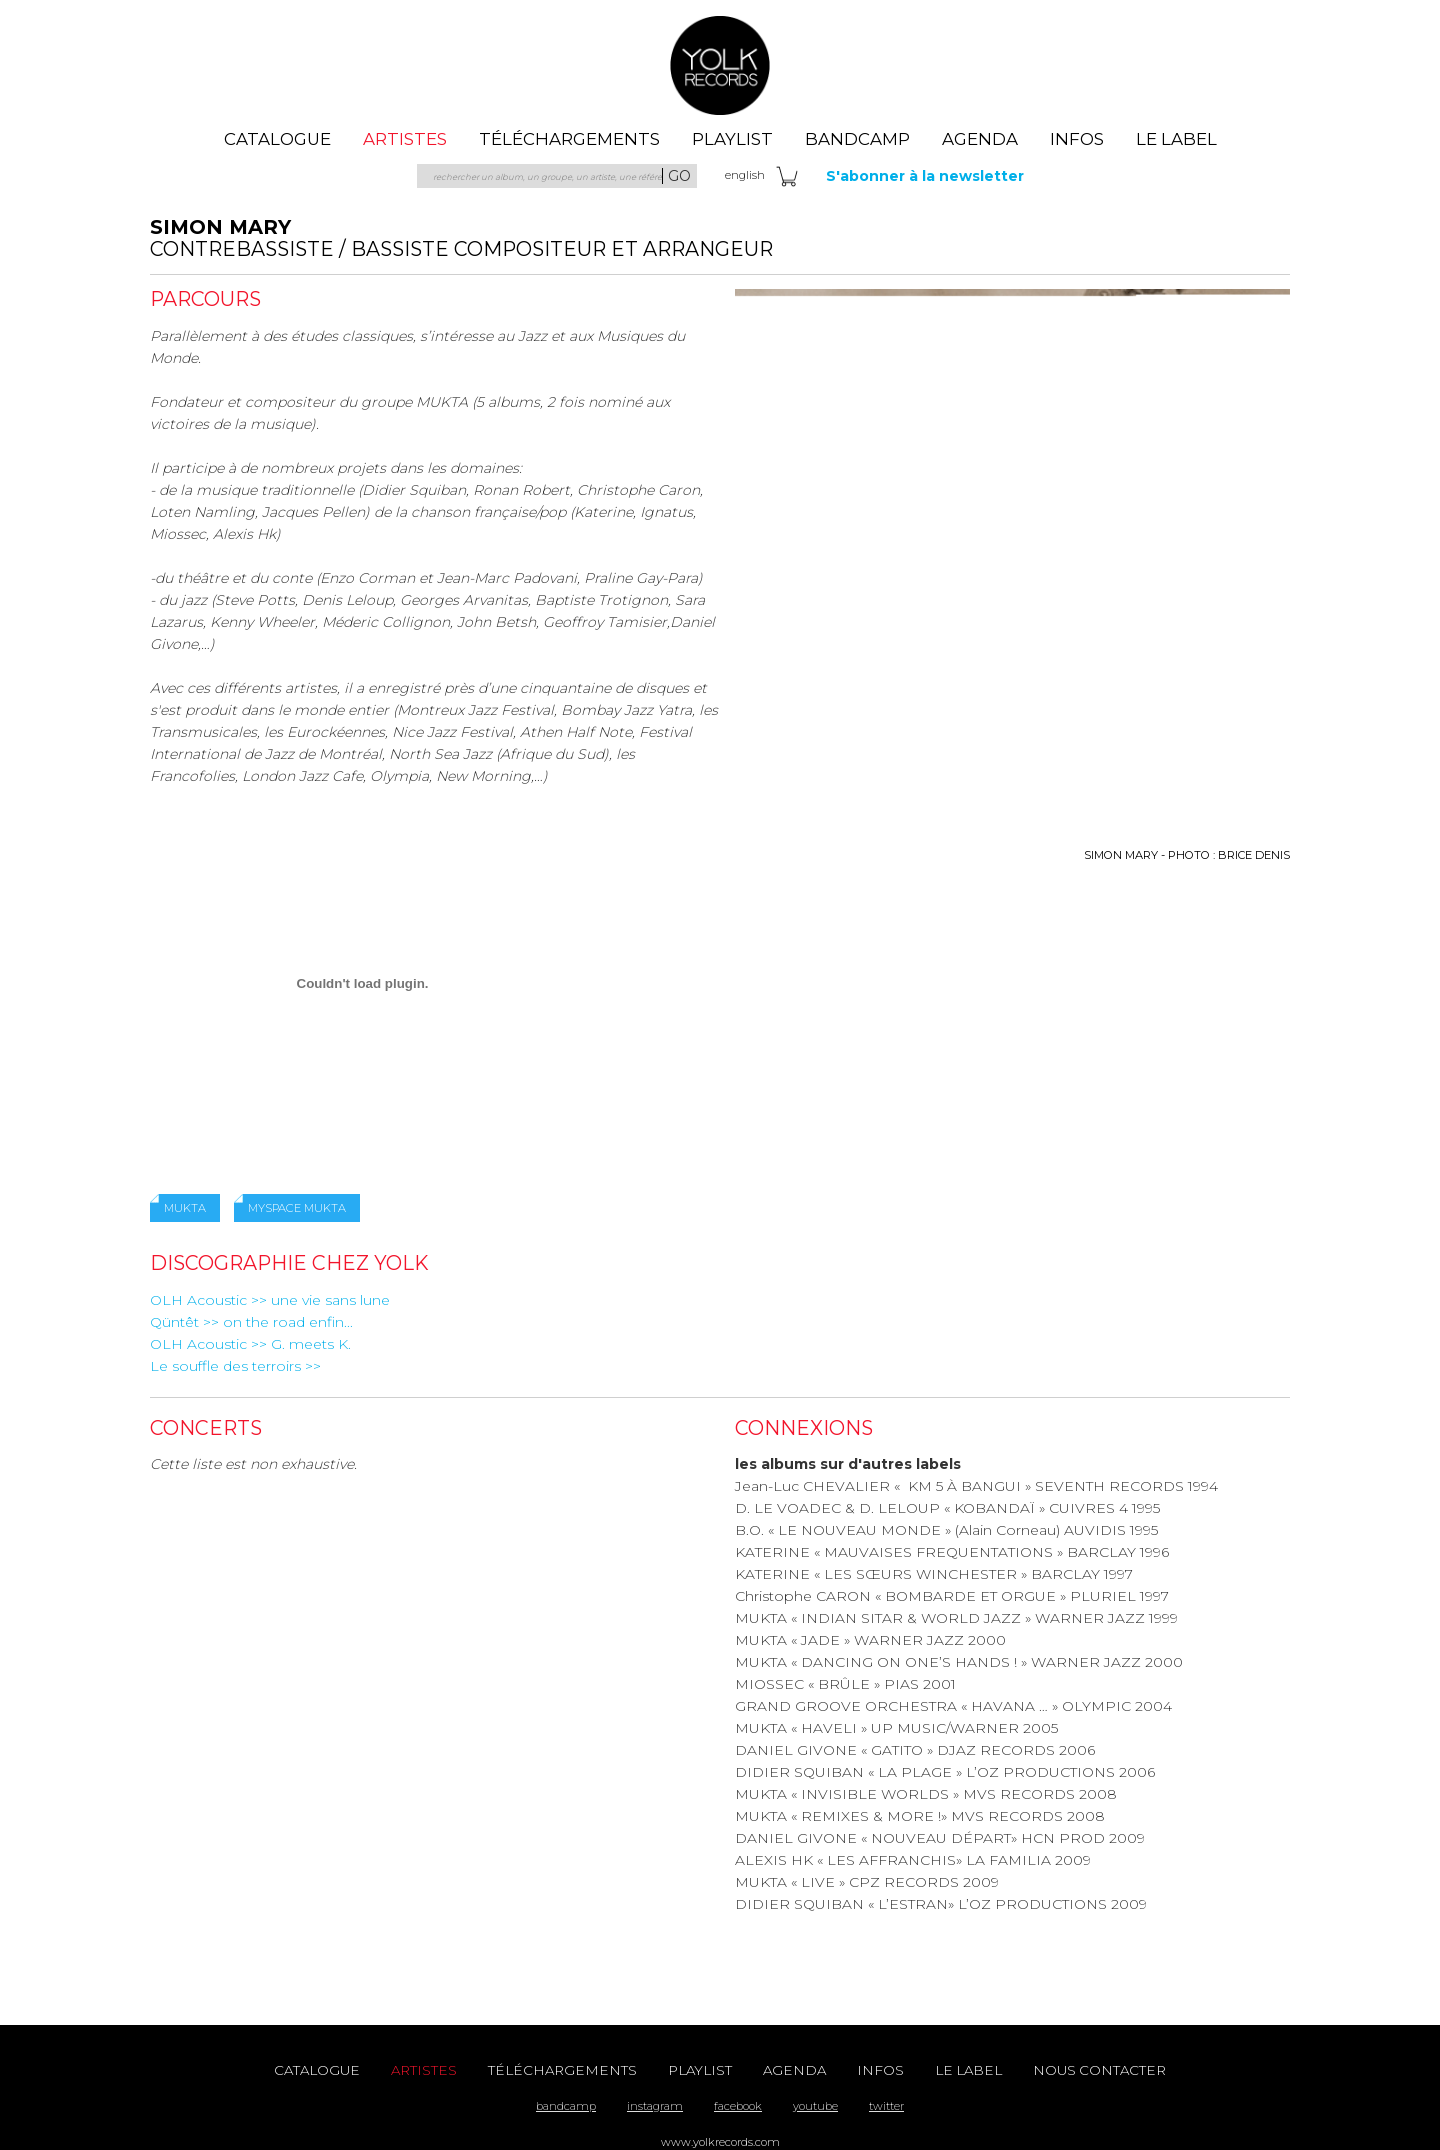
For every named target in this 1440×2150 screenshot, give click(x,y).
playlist (732, 139)
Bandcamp (857, 139)
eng (745, 175)
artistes (405, 139)
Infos (1077, 139)
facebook (738, 2106)
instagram (655, 2106)
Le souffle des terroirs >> (235, 1366)
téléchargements (569, 139)
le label (1176, 139)
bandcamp (566, 2106)
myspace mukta (297, 1208)
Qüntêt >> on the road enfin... (251, 1322)
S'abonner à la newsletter (925, 176)
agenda (980, 139)
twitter (886, 2106)
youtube (815, 2106)
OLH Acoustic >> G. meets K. (250, 1344)
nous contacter (1099, 2070)
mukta (185, 1208)
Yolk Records (720, 65)
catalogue (277, 139)
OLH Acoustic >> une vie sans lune (270, 1300)
